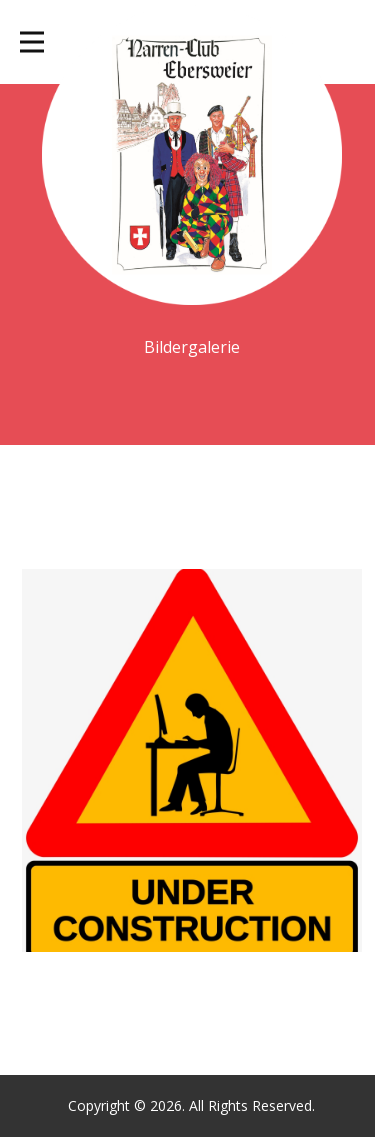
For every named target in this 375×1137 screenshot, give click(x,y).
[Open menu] (32, 42)
